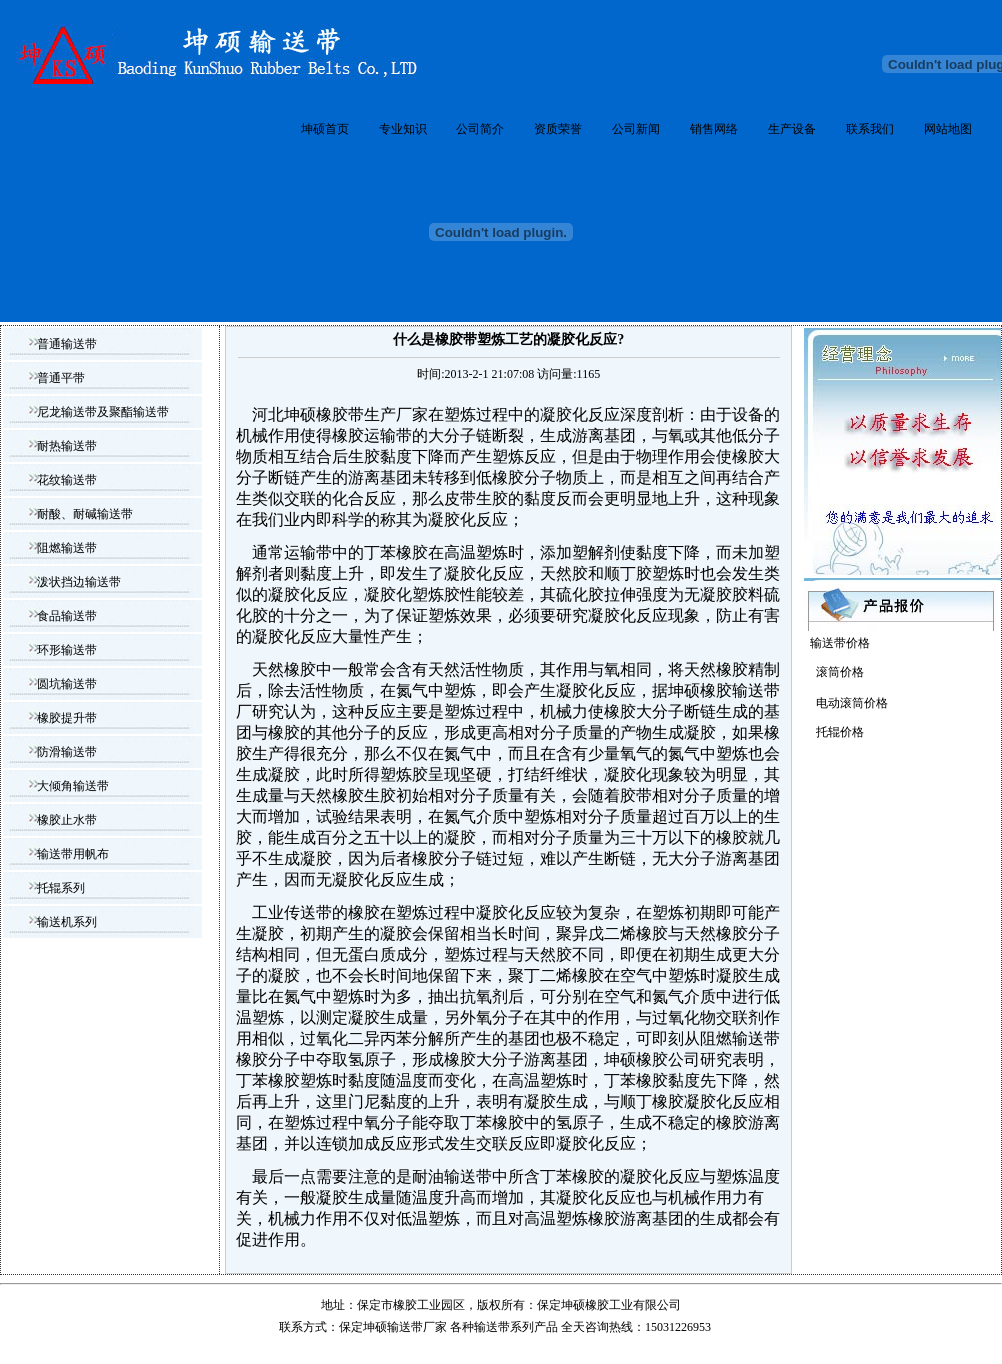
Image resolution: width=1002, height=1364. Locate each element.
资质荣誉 (558, 129)
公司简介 (480, 129)
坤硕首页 (325, 129)
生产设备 (792, 129)
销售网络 (714, 129)
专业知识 (403, 129)
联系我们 (870, 129)
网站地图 (948, 129)
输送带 (492, 1327)
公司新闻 (636, 129)
